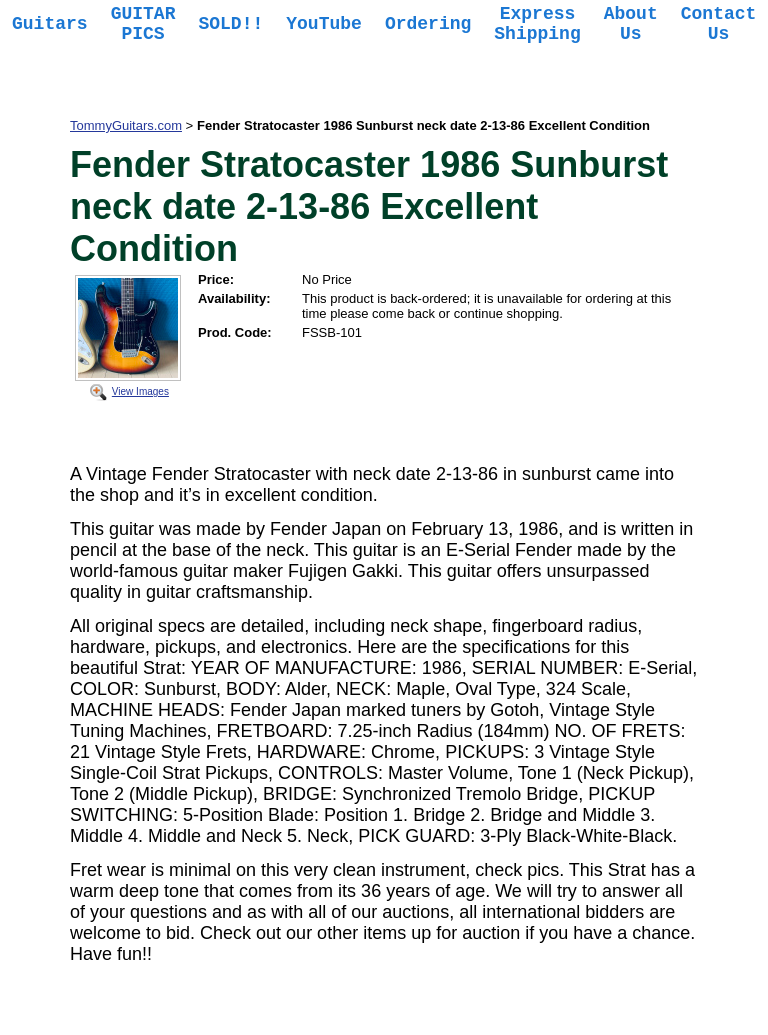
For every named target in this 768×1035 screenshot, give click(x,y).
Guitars (50, 24)
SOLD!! (230, 24)
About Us (631, 24)
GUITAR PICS (143, 24)
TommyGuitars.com (126, 125)
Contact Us (719, 24)
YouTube (324, 24)
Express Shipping (537, 24)
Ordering (428, 24)
